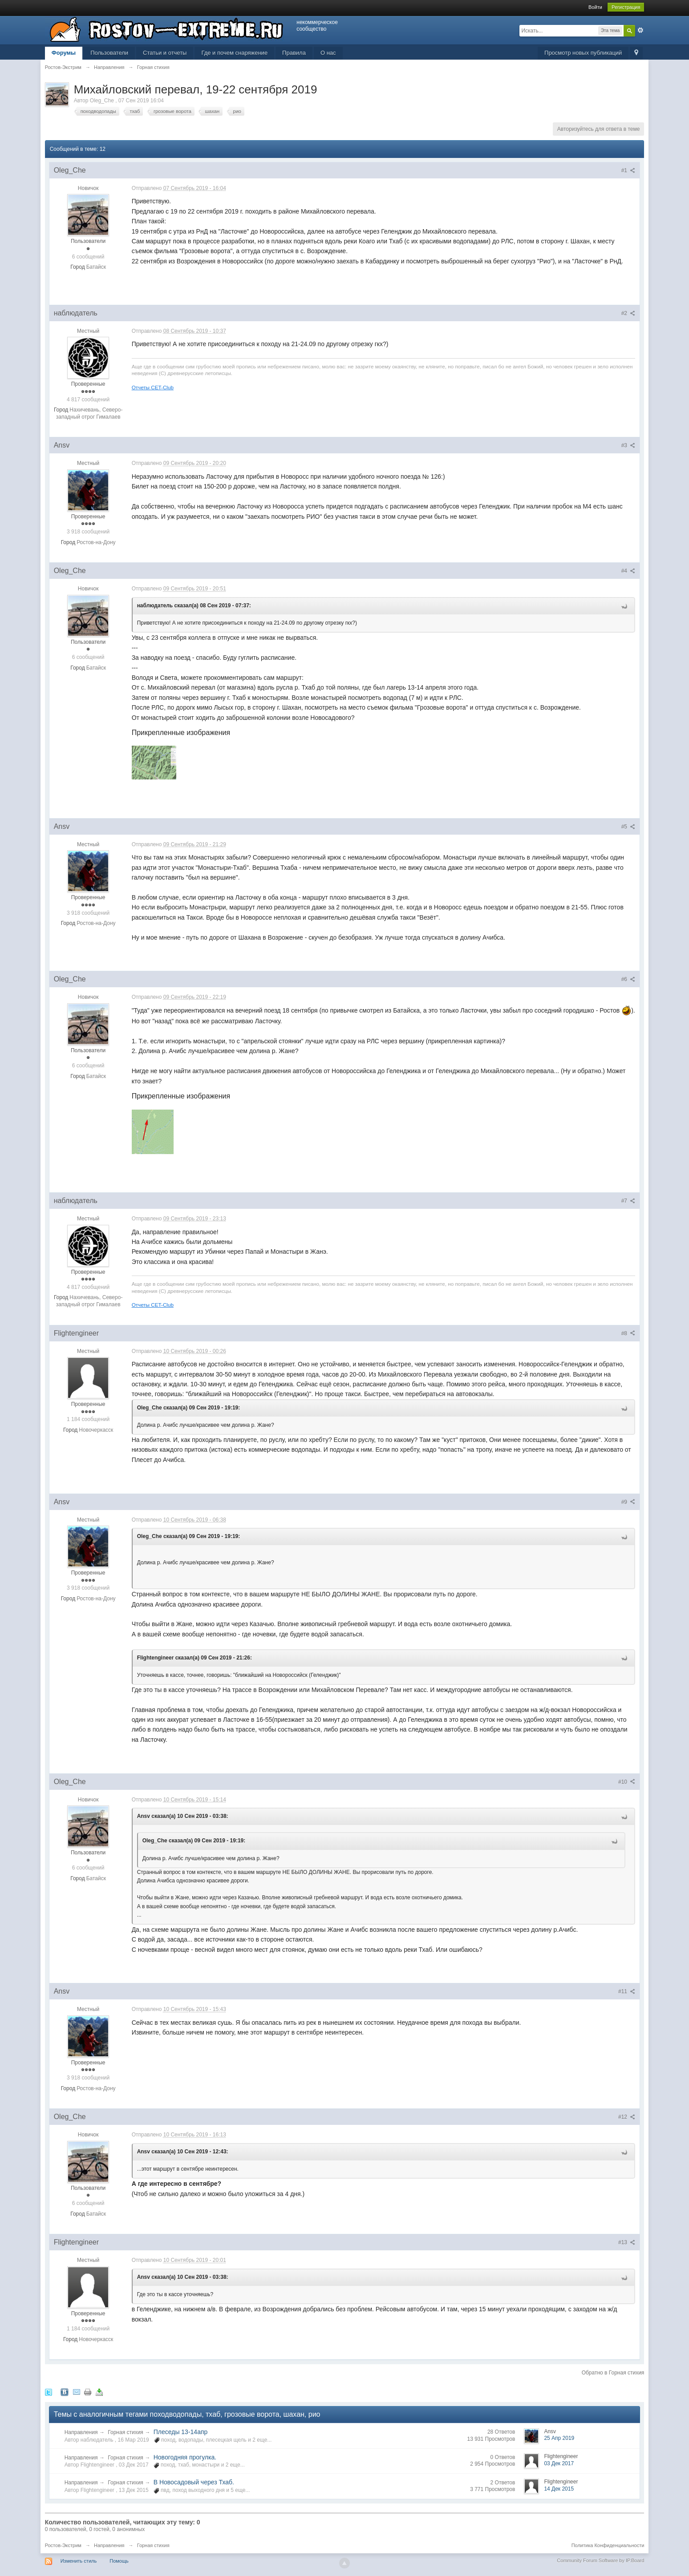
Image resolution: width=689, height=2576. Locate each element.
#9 (628, 1502)
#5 (628, 827)
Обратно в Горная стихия (613, 2373)
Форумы (64, 52)
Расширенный (640, 30)
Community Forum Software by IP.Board (600, 2560)
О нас (328, 52)
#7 (628, 1201)
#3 (628, 445)
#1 (628, 170)
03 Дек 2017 (559, 2463)
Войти (595, 7)
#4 (628, 571)
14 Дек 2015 (559, 2489)
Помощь (119, 2561)
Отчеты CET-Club (153, 387)
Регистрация (626, 7)
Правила (294, 52)
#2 (628, 313)
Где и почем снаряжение (234, 52)
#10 (626, 1782)
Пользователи (109, 52)
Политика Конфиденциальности (607, 2545)
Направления (81, 2432)
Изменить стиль (79, 2561)
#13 (626, 2242)
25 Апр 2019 (559, 2438)
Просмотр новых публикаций (583, 52)
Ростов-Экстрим (63, 2545)
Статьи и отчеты (164, 52)
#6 (628, 979)
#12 (626, 2117)
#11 (626, 1991)
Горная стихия (125, 2432)
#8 (628, 1333)
